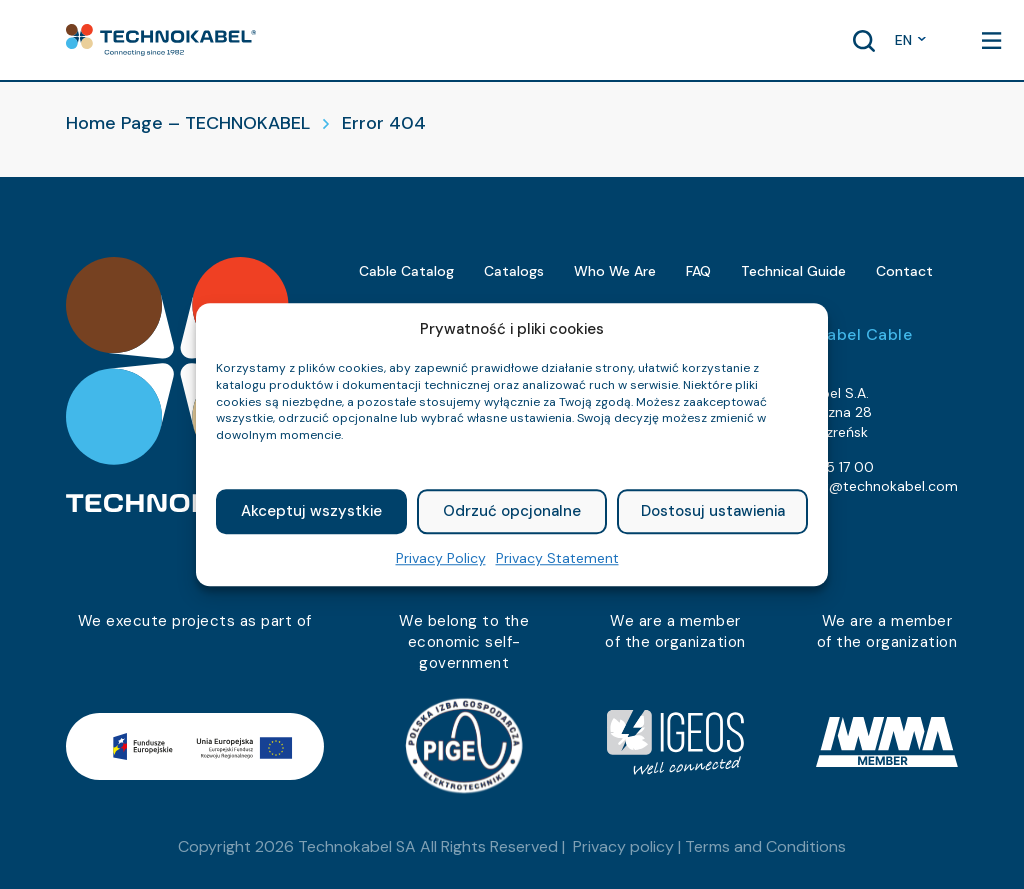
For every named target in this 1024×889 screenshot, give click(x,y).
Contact (904, 271)
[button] (161, 40)
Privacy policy (623, 846)
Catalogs (514, 271)
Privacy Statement (557, 558)
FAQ (698, 271)
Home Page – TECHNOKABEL (188, 123)
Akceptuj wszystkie (311, 512)
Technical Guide (793, 271)
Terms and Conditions (765, 846)
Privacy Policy (441, 558)
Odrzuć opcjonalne (512, 512)
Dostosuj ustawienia (713, 512)
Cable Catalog (406, 271)
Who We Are (615, 271)
